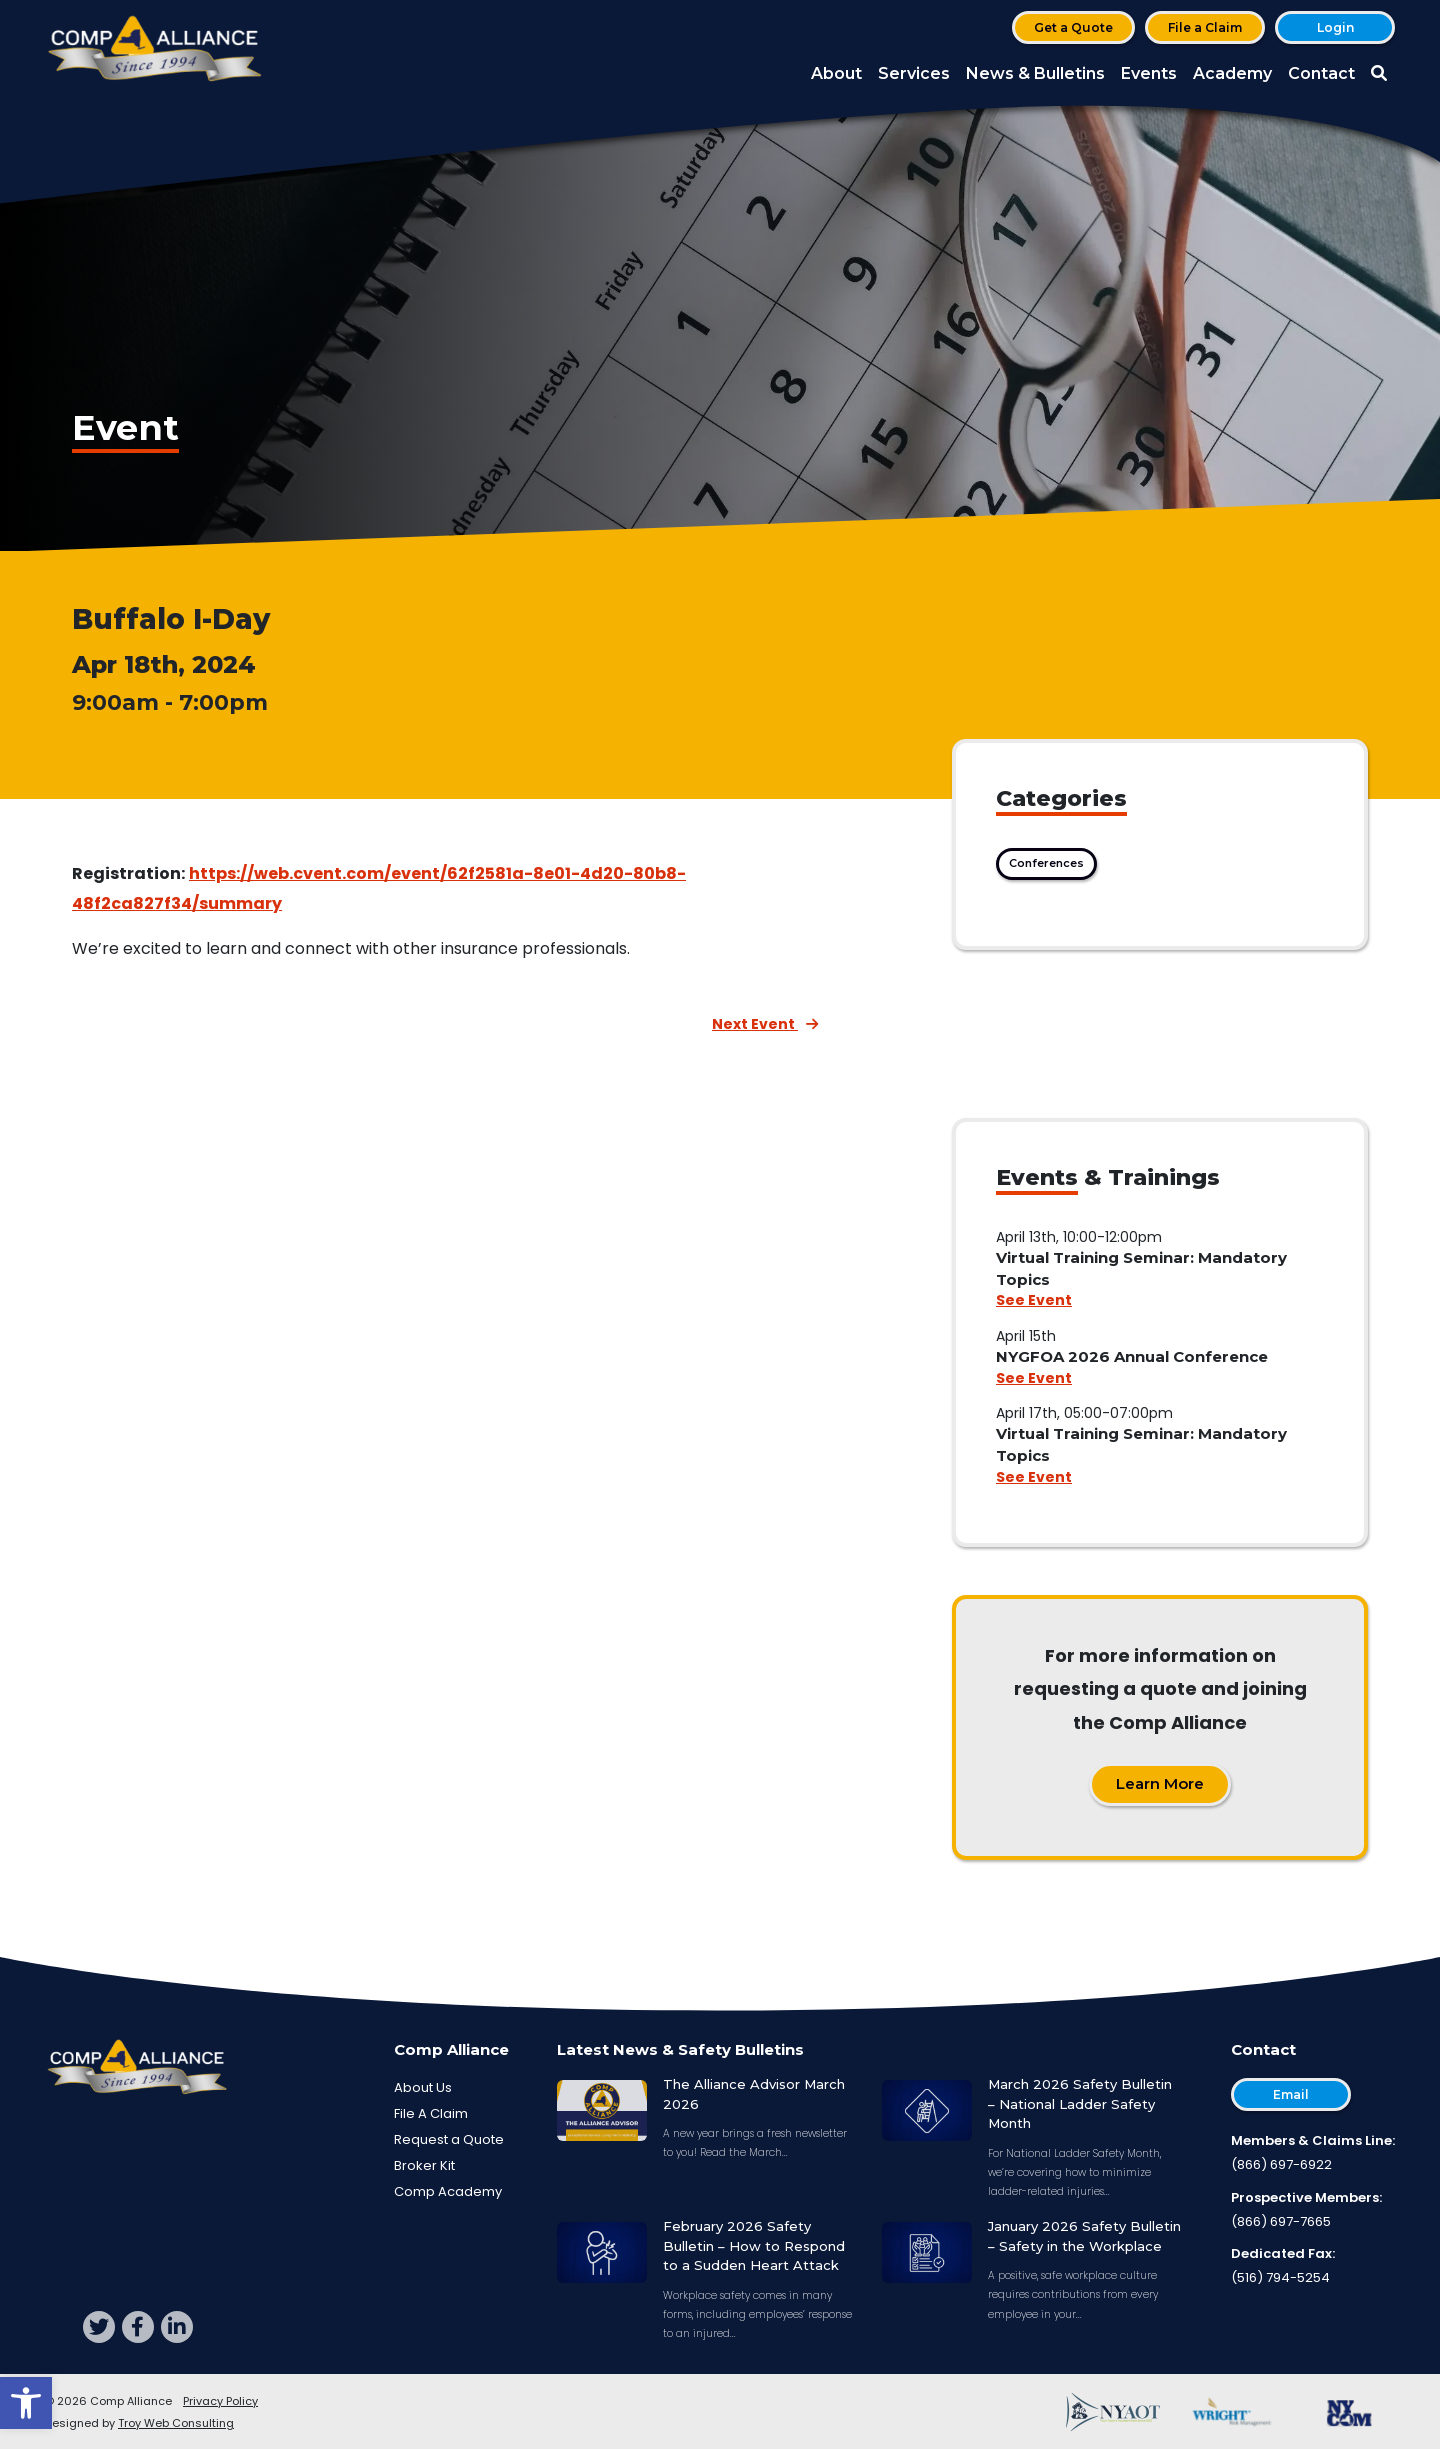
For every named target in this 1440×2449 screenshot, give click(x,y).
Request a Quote (449, 2139)
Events (1149, 73)
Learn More (1160, 1783)
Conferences (1046, 863)
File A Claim (431, 2113)
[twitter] (99, 2327)
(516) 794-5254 (1280, 2277)
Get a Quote (1073, 27)
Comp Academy (448, 2191)
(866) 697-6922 (1281, 2164)
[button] (26, 2403)
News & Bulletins (1035, 73)
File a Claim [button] (1205, 27)
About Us (423, 2087)
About (836, 73)
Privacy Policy (220, 2401)
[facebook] (138, 2327)
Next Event (765, 1024)
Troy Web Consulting (176, 2423)
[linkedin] (177, 2327)
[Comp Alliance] (155, 50)
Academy (1232, 73)
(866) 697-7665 (1281, 2221)
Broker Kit (424, 2165)
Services (914, 73)
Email (1291, 2094)
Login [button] (1335, 27)
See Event (1034, 1300)
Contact (1321, 73)
